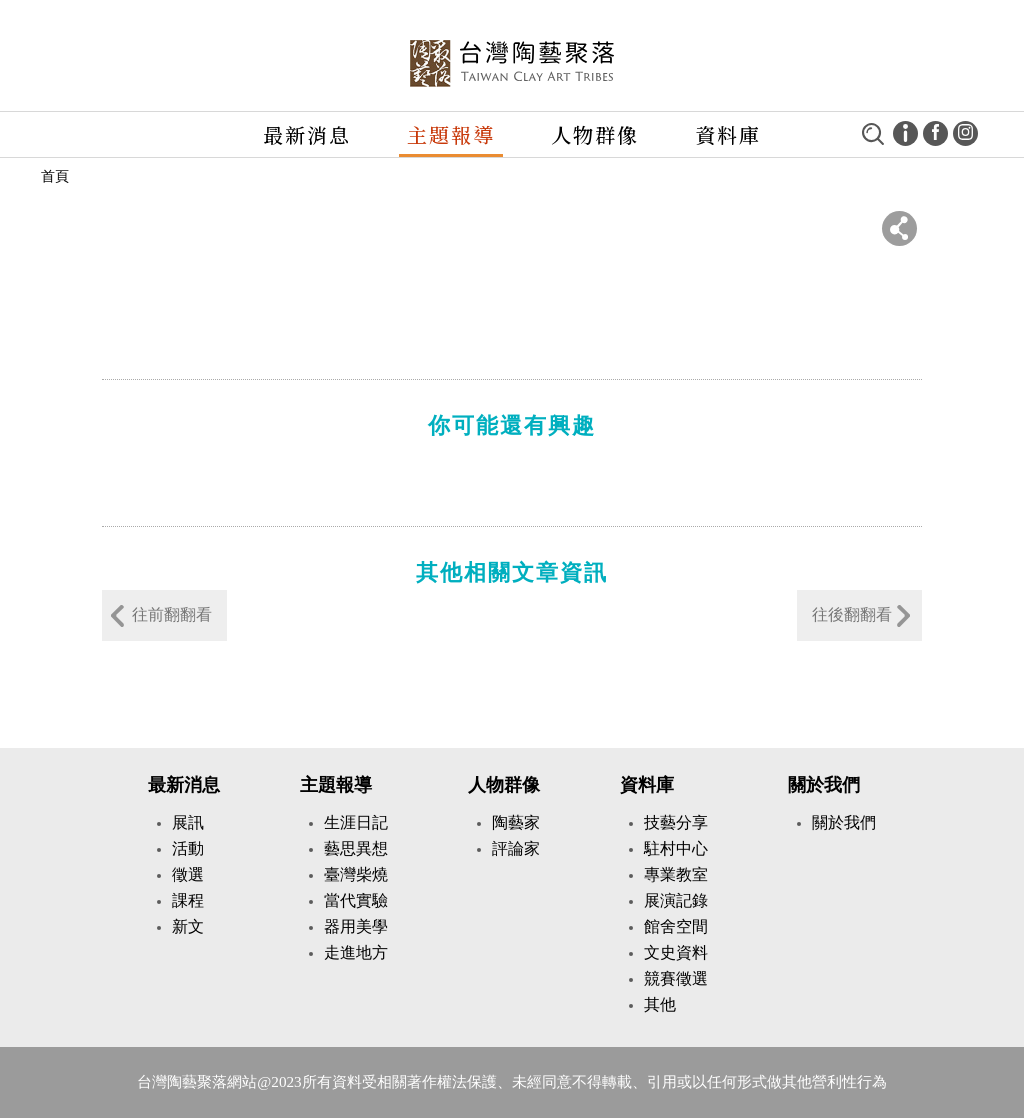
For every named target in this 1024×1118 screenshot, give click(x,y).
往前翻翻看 (172, 614)
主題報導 (451, 134)
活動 (188, 848)
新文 (188, 926)
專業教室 (676, 874)
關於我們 (824, 785)
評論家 (516, 848)
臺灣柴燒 (356, 874)
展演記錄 (676, 900)
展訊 (188, 822)
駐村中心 (676, 848)
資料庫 (647, 785)
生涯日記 (356, 822)
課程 (188, 900)
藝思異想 (356, 848)
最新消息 (307, 134)
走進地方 (356, 952)
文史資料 (676, 952)
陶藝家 (516, 822)
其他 (660, 1004)
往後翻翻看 (852, 614)
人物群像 (595, 134)
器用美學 (356, 926)
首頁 (55, 176)
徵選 (188, 874)
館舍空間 (676, 926)
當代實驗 (356, 900)
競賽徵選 (676, 978)
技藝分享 (676, 822)
